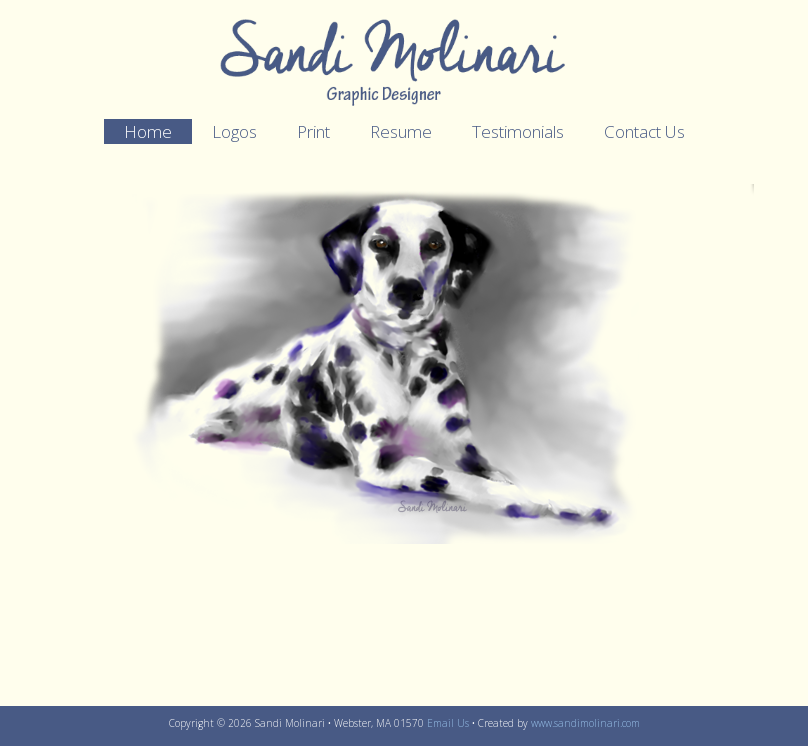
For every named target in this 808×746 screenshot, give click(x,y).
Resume (401, 131)
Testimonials (518, 131)
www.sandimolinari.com (585, 723)
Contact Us (644, 131)
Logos (234, 131)
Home (148, 131)
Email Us (448, 723)
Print (313, 131)
